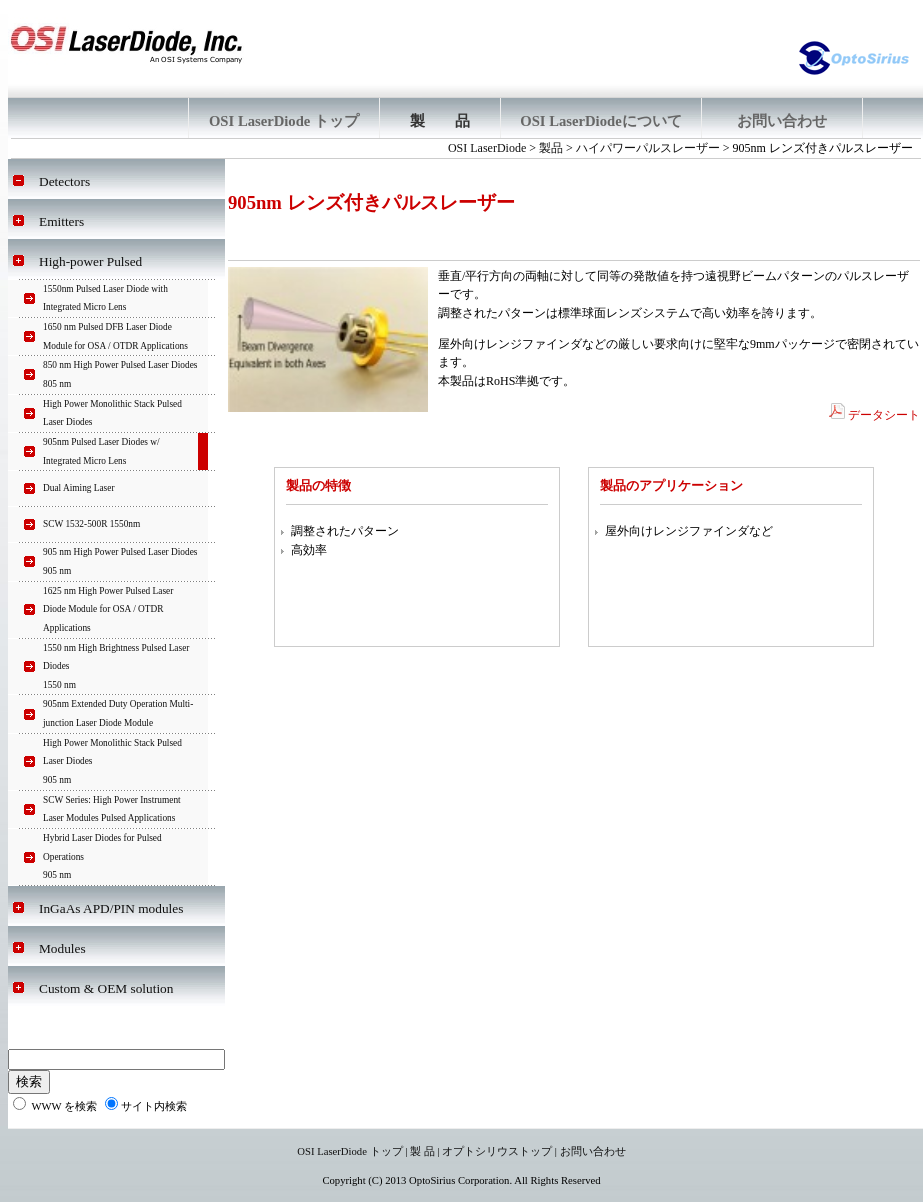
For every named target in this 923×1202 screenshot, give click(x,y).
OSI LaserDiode (487, 148)
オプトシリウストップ (497, 1151)
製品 (551, 148)
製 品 (422, 1151)
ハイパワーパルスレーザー (648, 148)
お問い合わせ (593, 1151)
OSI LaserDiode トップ (349, 1151)
